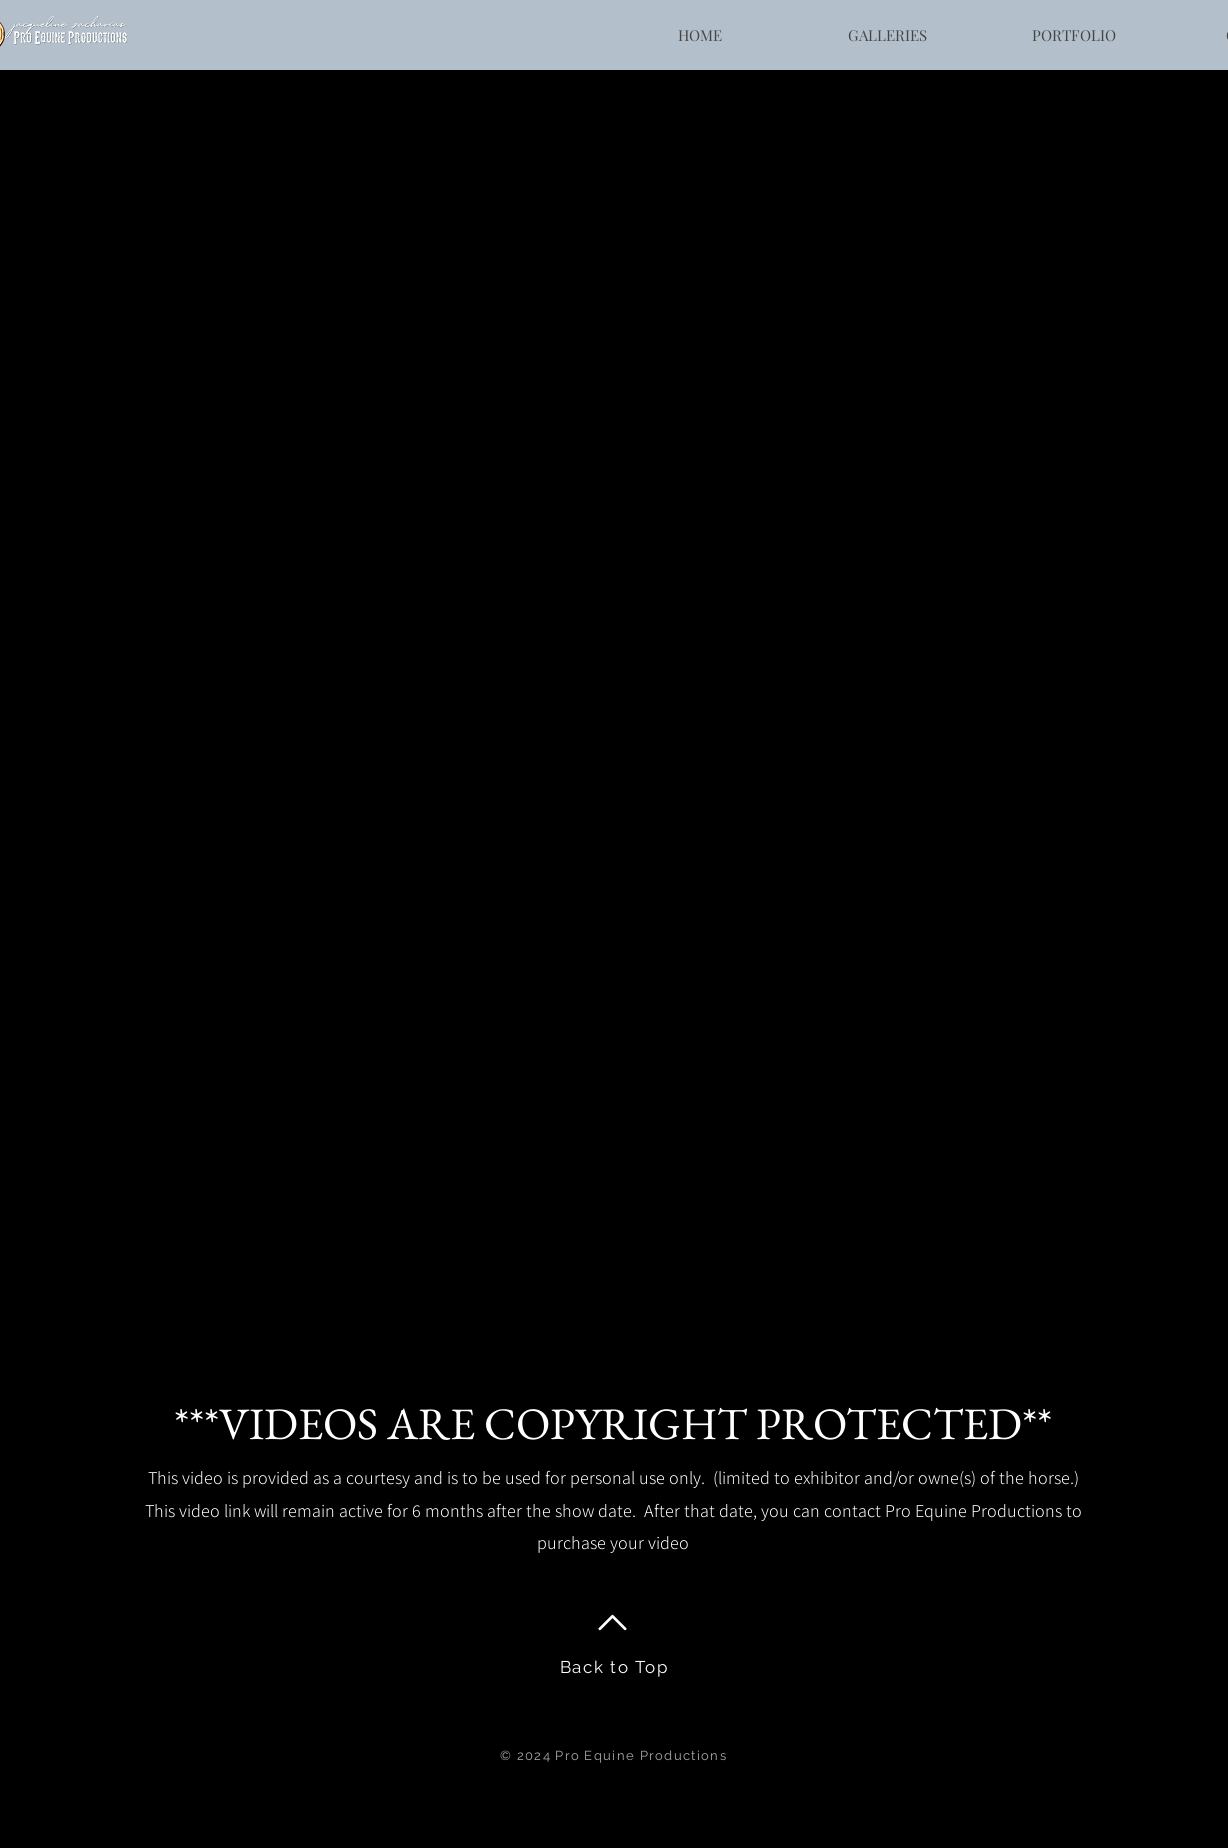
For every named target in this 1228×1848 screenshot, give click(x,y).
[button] (886, 35)
